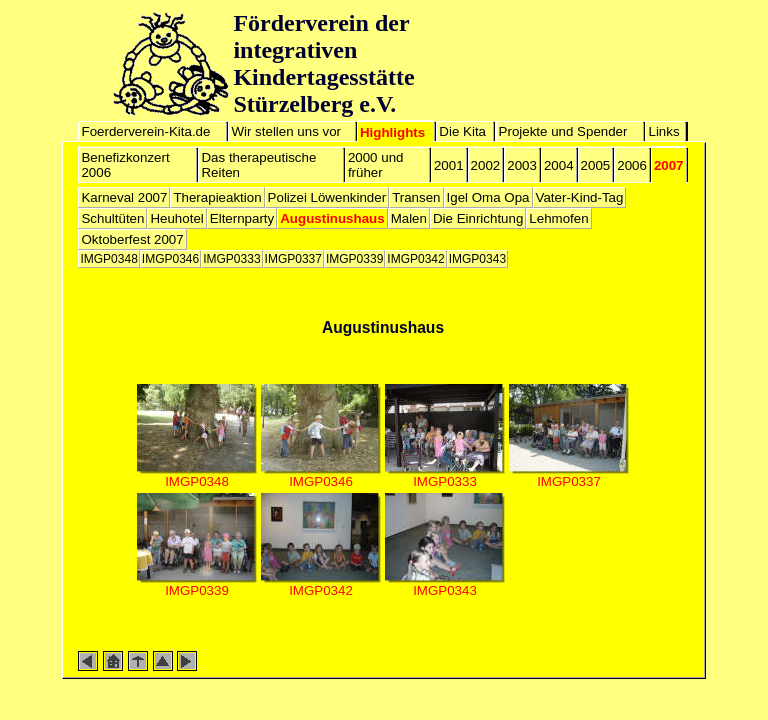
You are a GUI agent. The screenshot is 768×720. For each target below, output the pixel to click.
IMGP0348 (108, 259)
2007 (669, 165)
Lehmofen (558, 218)
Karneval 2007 (124, 197)
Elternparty (242, 218)
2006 (632, 165)
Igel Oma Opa (488, 197)
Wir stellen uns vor (286, 131)
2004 (559, 165)
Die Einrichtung (478, 218)
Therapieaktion (217, 197)
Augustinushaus (332, 218)
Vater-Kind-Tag (580, 197)
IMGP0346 (170, 259)
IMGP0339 (354, 259)
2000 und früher (376, 165)
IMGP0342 (415, 259)
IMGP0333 (231, 259)
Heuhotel (176, 218)
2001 (449, 165)
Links (663, 131)
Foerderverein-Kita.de (146, 131)
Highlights (392, 132)
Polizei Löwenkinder (327, 197)
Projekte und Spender (563, 131)
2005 (596, 165)
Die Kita (462, 131)
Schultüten (112, 218)
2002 (486, 165)
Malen (409, 218)
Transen (416, 197)
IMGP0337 (293, 259)
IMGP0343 (477, 259)
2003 (522, 165)
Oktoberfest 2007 (132, 239)
